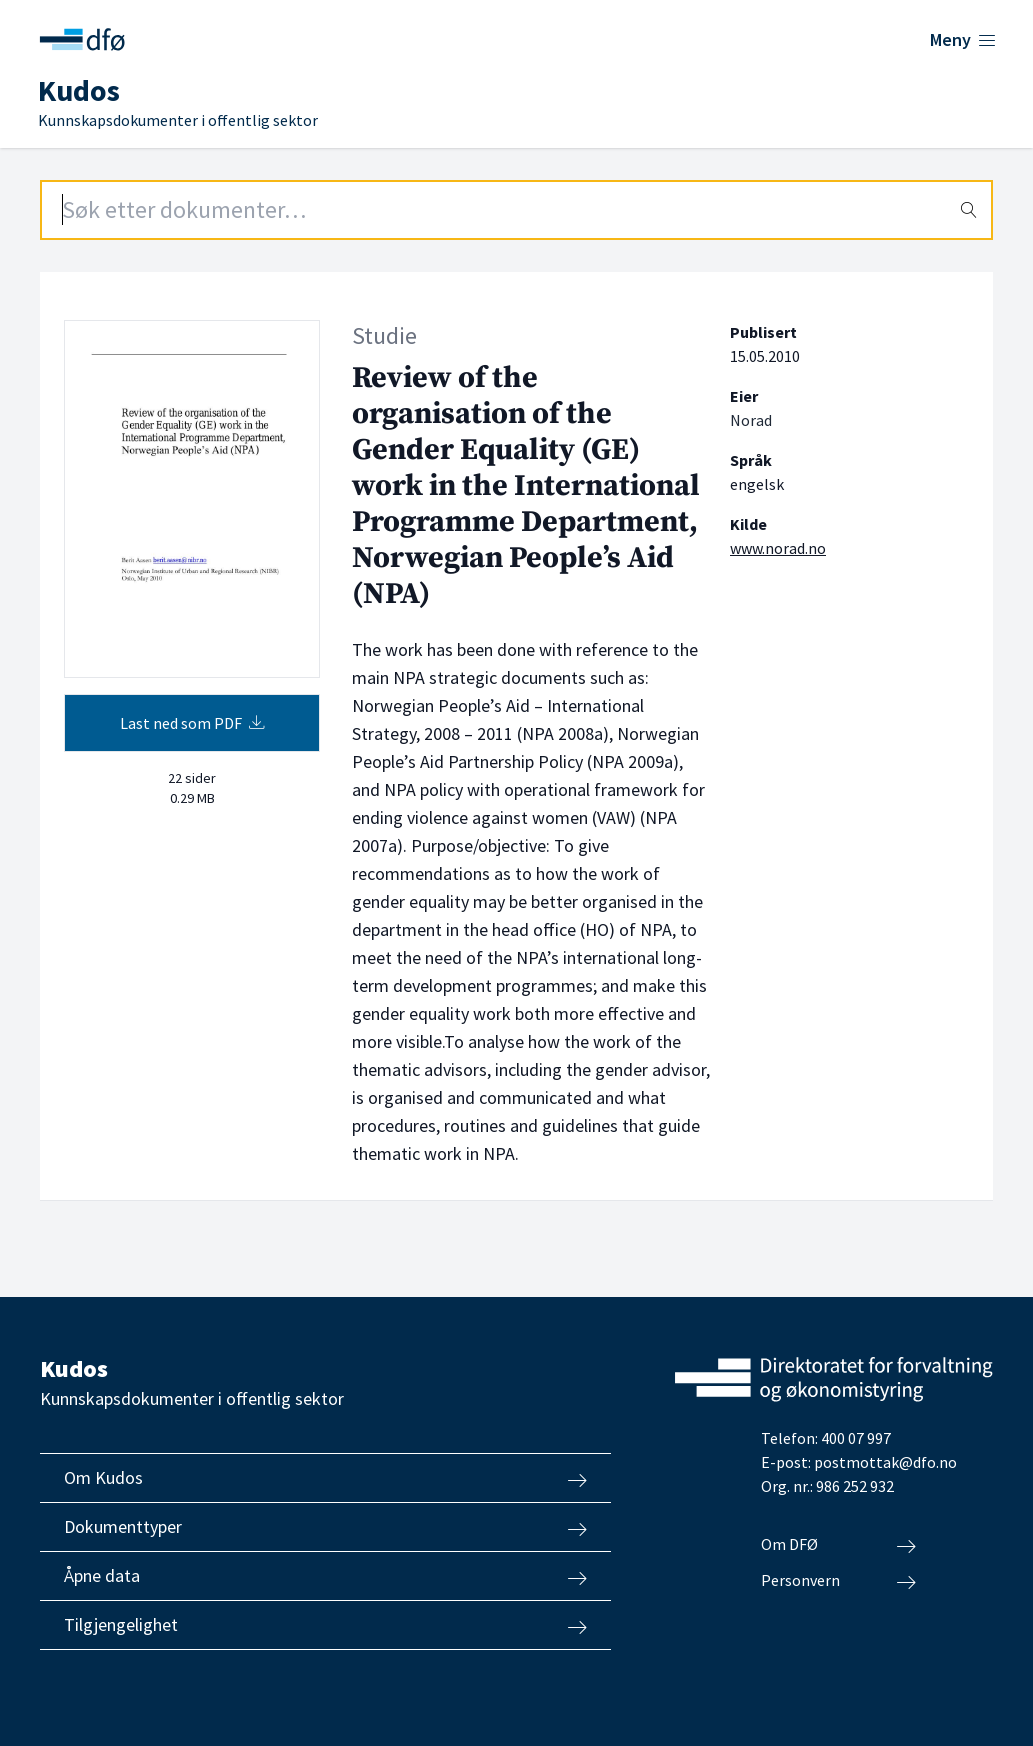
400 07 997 (856, 1438)
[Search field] (516, 210)
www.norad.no (778, 548)
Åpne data (325, 1576)
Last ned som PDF (192, 723)
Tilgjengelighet (325, 1625)
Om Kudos (325, 1478)
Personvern (838, 1581)
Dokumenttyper (325, 1527)
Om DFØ (838, 1545)
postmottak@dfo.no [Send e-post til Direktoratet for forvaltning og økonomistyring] (885, 1462)
